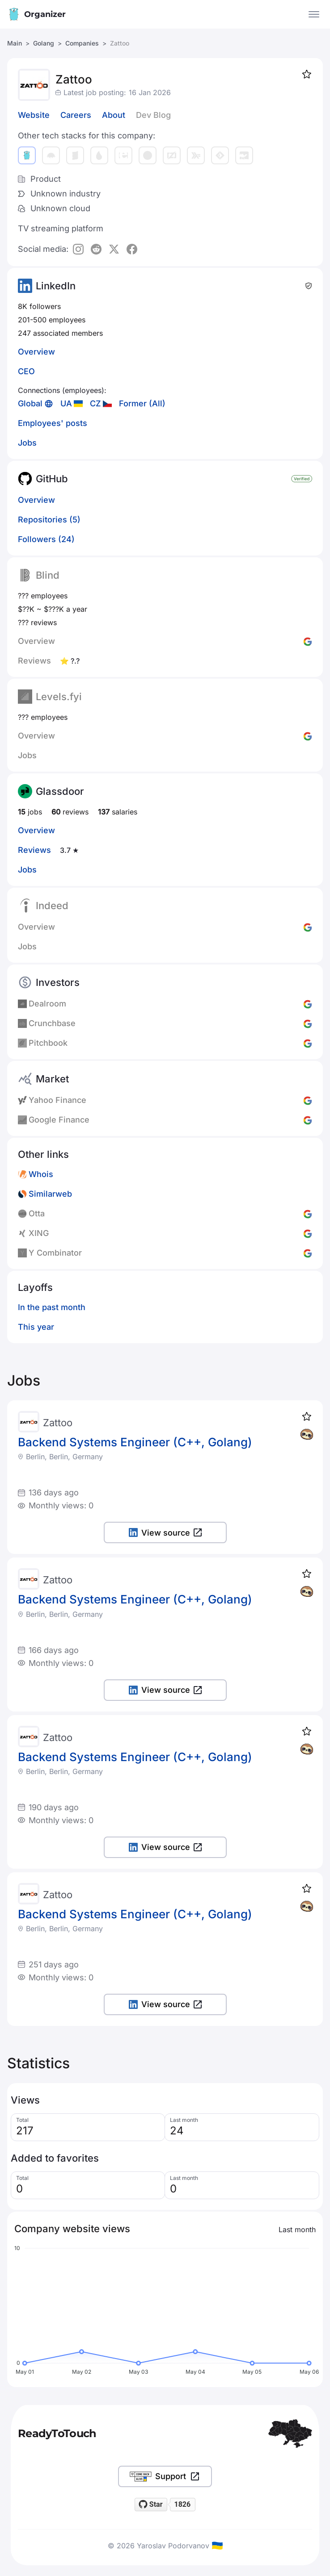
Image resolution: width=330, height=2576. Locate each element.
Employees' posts (52, 423)
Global (30, 403)
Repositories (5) (49, 519)
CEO (26, 371)
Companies (82, 43)
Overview (36, 351)
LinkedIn (56, 286)
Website (34, 115)
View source (165, 1532)
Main (14, 43)
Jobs (27, 442)
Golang (43, 43)
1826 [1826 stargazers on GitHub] (182, 2504)
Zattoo (57, 1422)
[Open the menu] (314, 14)
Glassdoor (60, 791)
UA (66, 403)
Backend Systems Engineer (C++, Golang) (135, 1442)
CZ (95, 403)
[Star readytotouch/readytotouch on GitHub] (151, 2504)
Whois (41, 1174)
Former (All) (142, 403)
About (113, 115)
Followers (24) (46, 539)
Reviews (34, 850)
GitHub (52, 478)
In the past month (51, 1307)
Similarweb (50, 1193)
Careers (75, 115)
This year (36, 1327)
